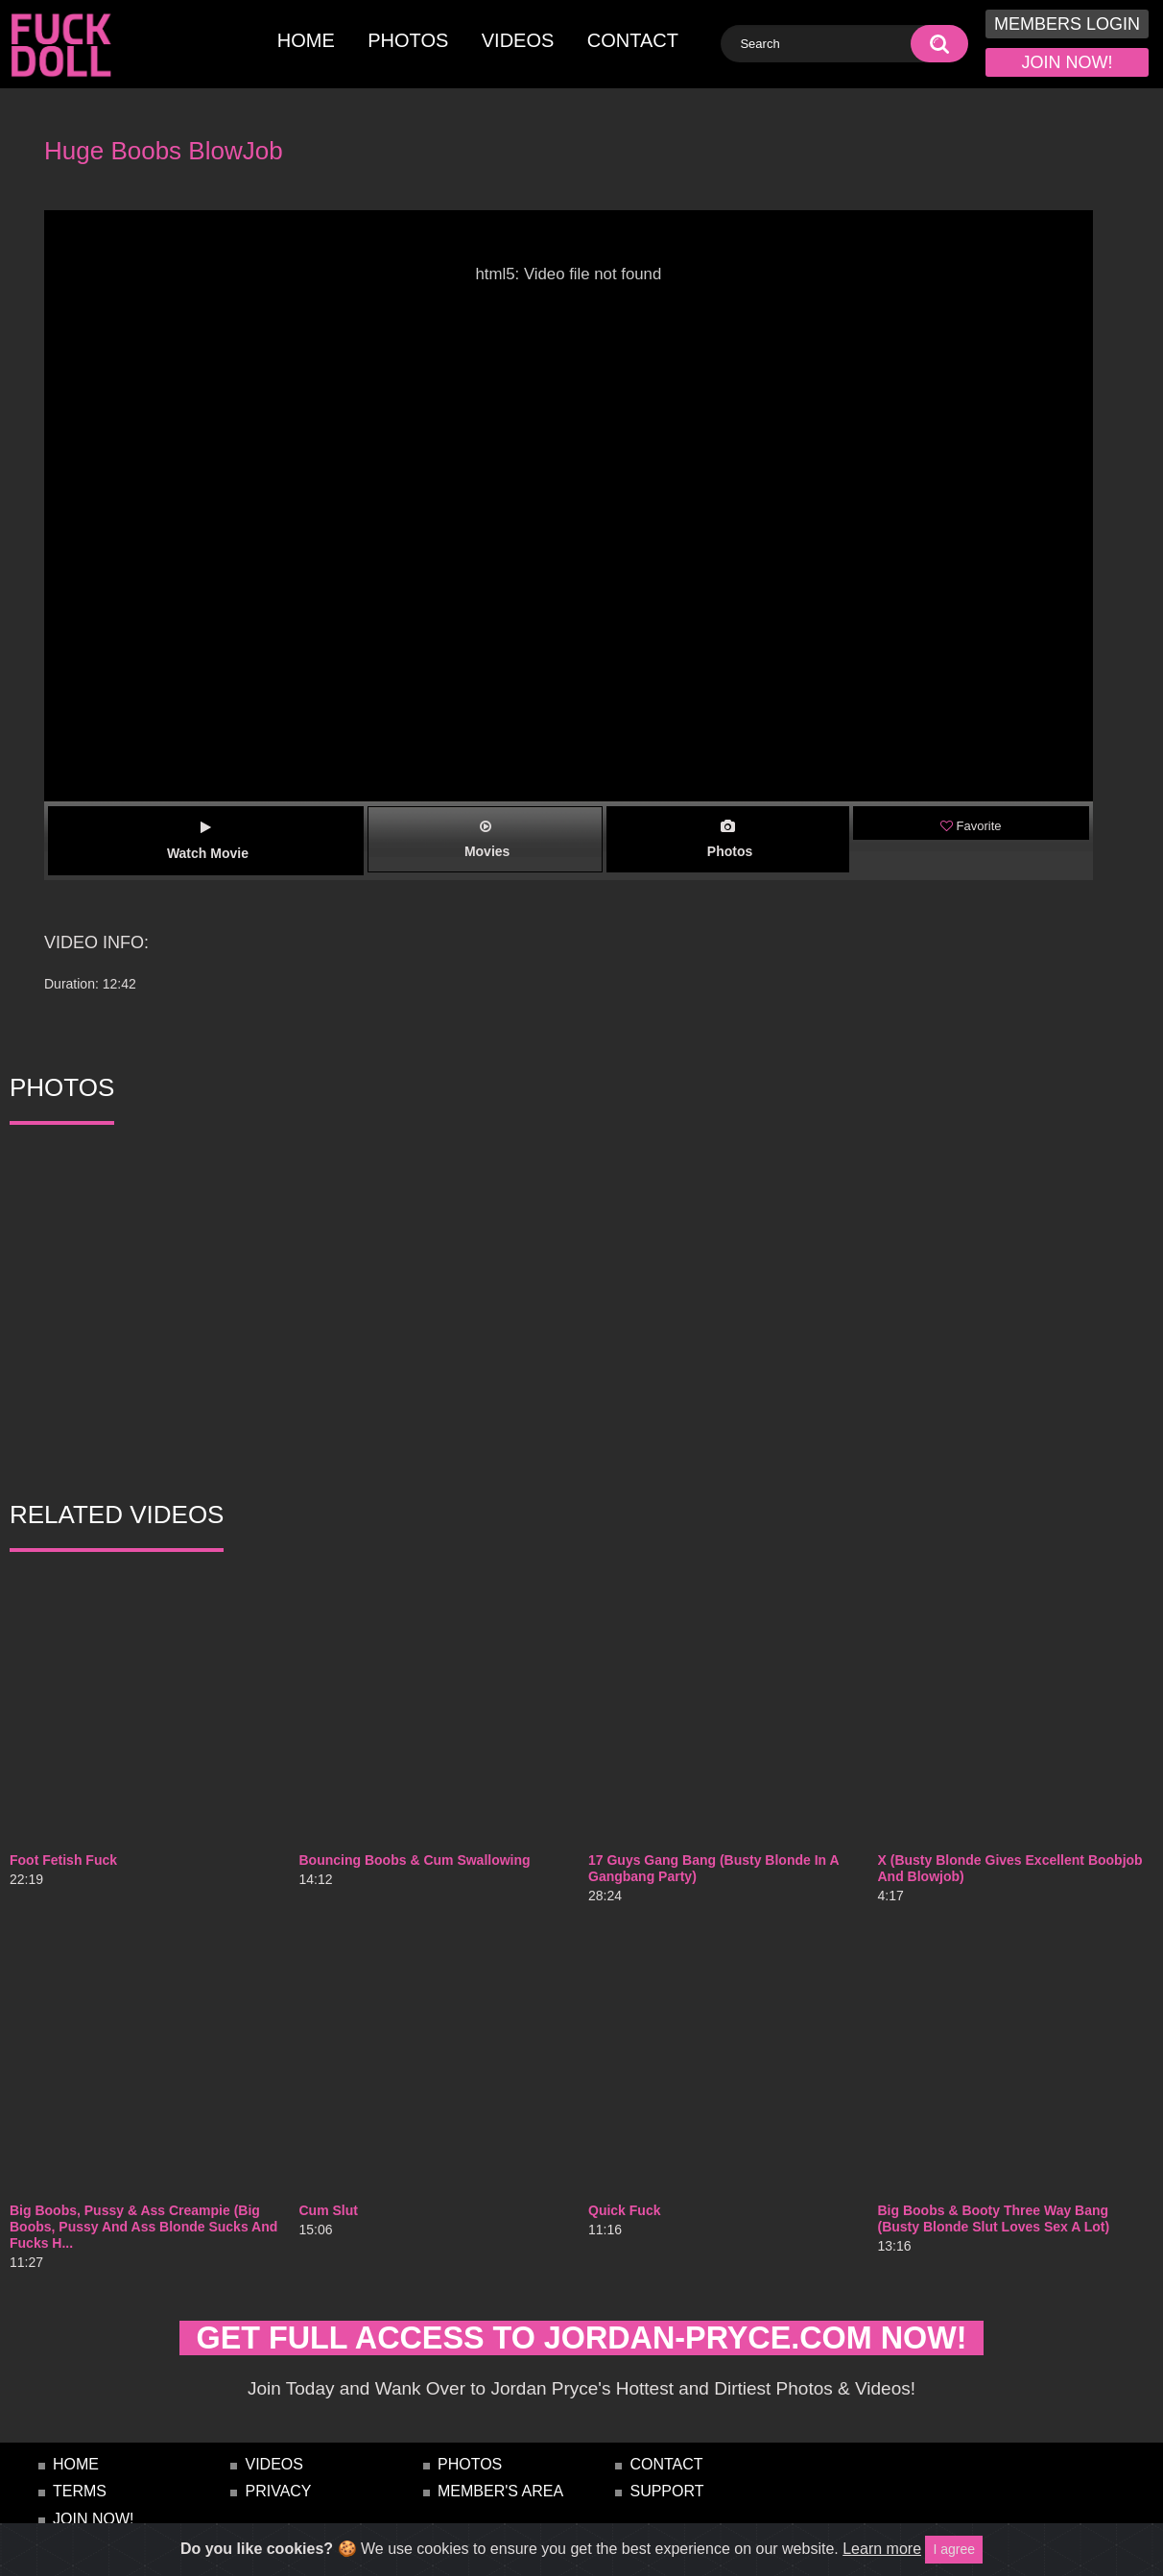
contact (632, 40)
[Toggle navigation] (164, 16)
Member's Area (500, 2508)
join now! (1067, 62)
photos (408, 40)
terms (80, 2508)
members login (1067, 24)
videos (518, 40)
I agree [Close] (954, 2549)
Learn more (882, 2548)
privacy (278, 2508)
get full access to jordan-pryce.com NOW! (581, 2346)
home (306, 40)
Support (666, 2508)
